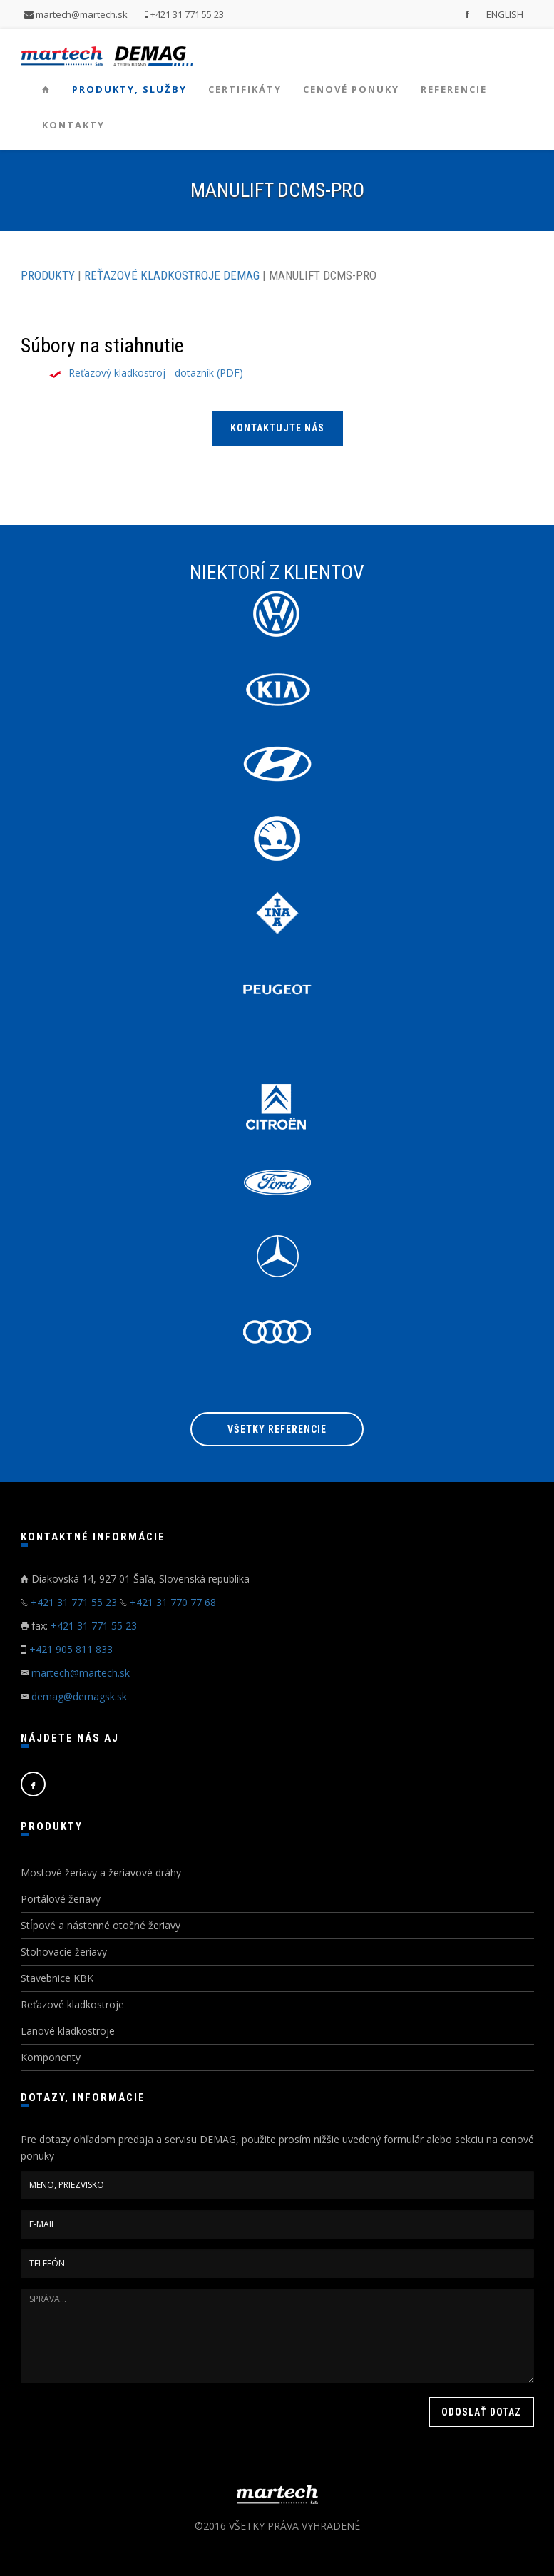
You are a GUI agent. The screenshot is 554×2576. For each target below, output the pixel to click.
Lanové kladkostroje (68, 2031)
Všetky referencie (277, 1429)
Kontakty (73, 124)
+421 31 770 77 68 (173, 1602)
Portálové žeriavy (61, 1899)
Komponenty (51, 2057)
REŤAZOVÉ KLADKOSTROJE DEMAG (172, 275)
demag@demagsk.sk (79, 1696)
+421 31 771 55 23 (184, 14)
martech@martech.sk (76, 14)
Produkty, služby (129, 89)
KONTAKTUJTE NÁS (277, 428)
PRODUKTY (48, 275)
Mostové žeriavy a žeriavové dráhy (101, 1872)
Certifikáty (245, 89)
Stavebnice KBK (57, 1978)
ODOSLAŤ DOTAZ (481, 2412)
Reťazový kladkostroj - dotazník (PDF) (155, 372)
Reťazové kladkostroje (72, 2004)
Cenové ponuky (351, 89)
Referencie (454, 89)
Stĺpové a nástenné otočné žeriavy (100, 1925)
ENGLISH (504, 14)
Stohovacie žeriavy (64, 1951)
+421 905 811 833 (71, 1649)
